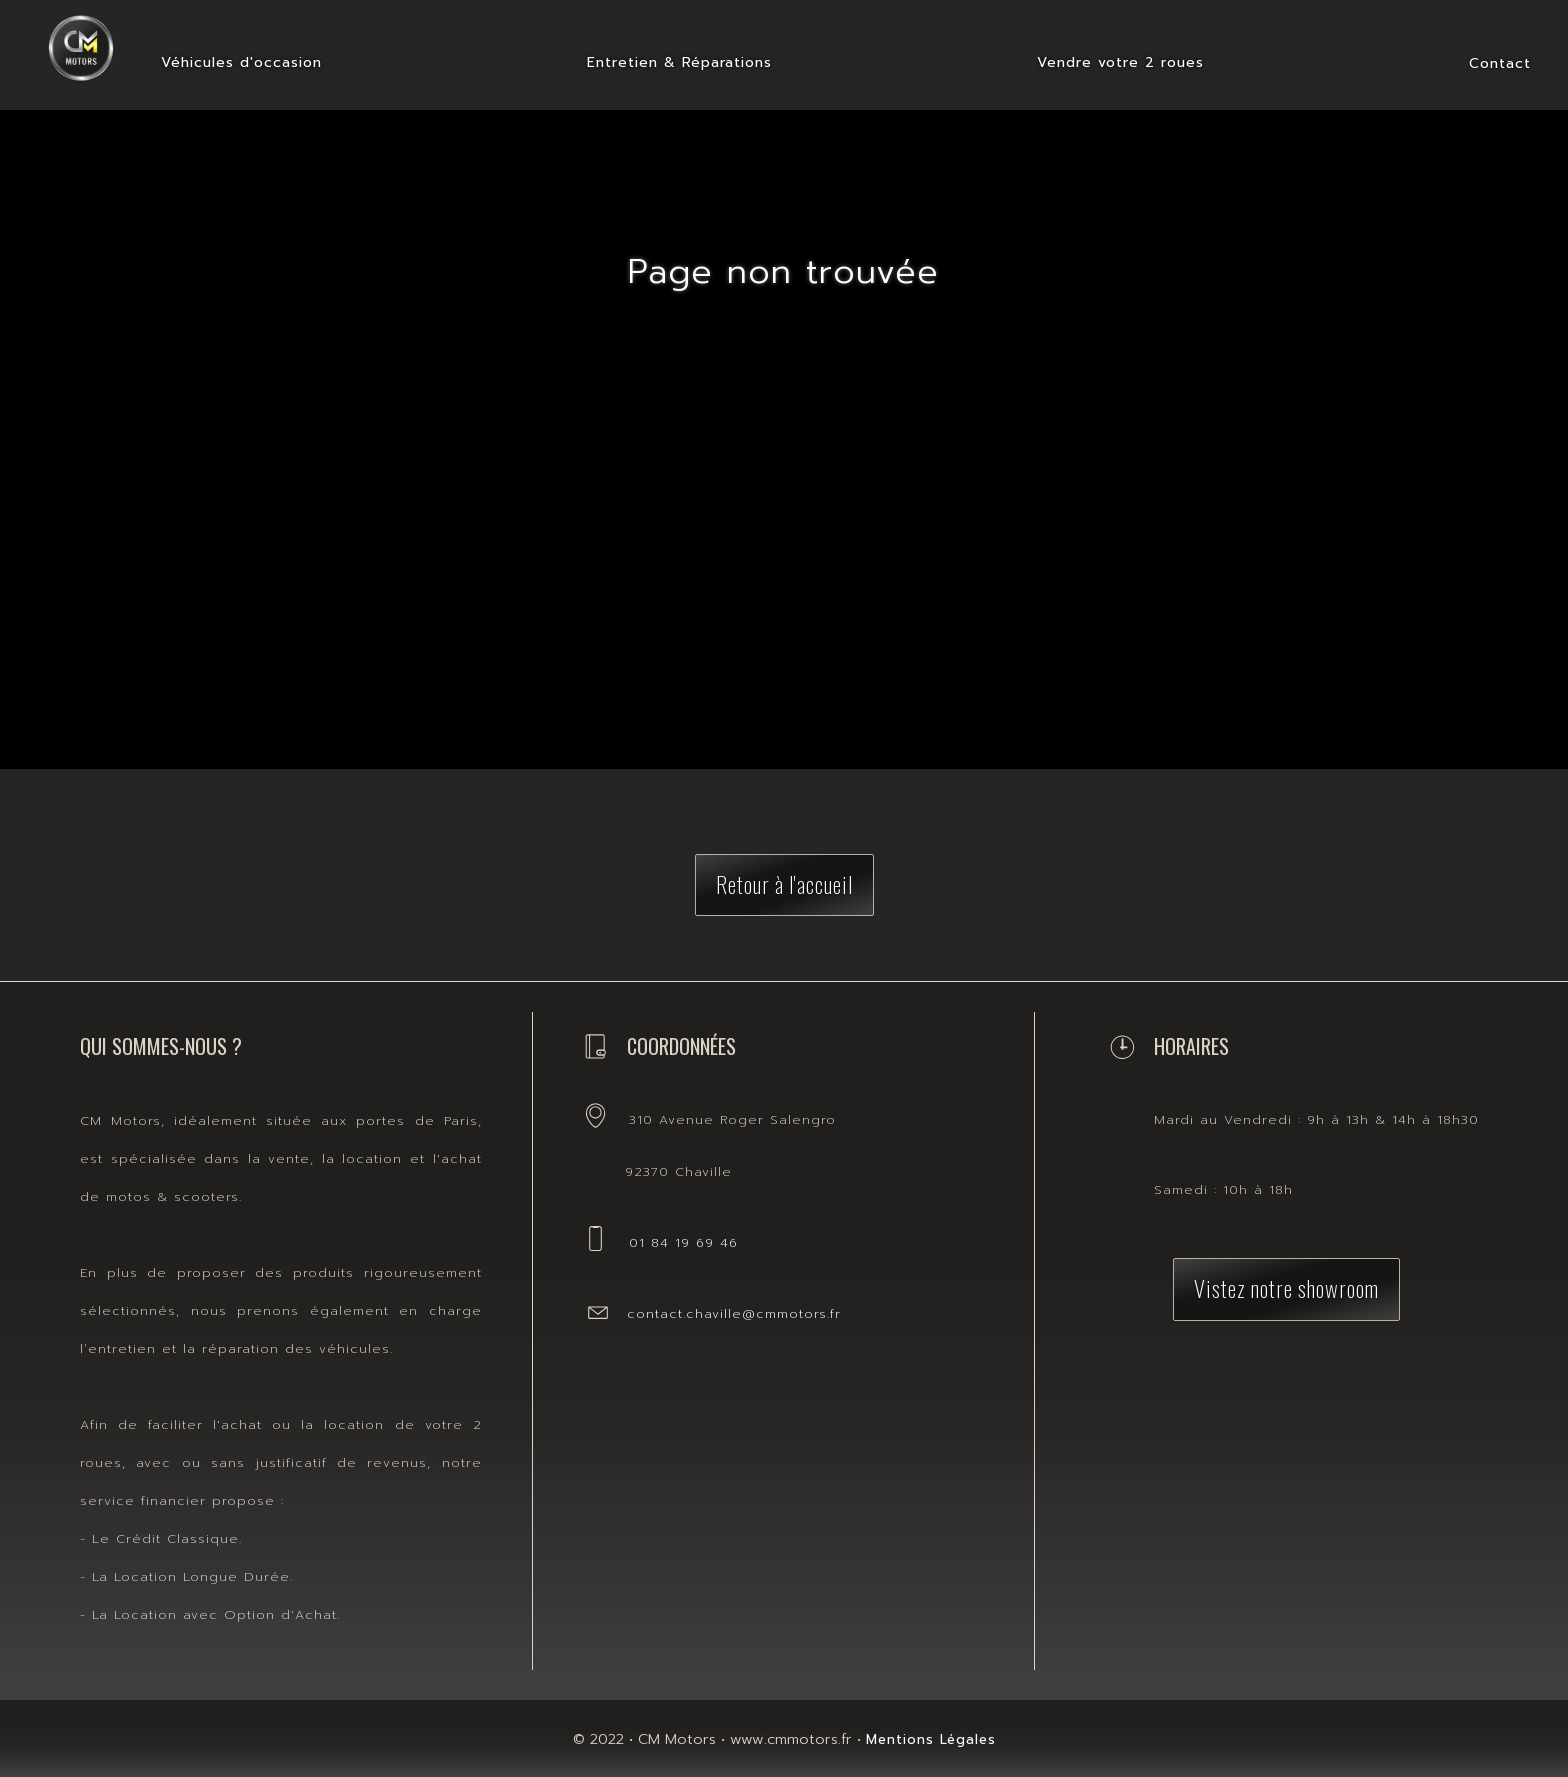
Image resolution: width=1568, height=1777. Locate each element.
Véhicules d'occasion (241, 62)
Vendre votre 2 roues (1120, 62)
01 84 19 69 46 (683, 1242)
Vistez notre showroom (1286, 1287)
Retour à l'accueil (784, 883)
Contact (1500, 63)
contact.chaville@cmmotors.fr (734, 1313)
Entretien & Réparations (679, 62)
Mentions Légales (931, 1739)
